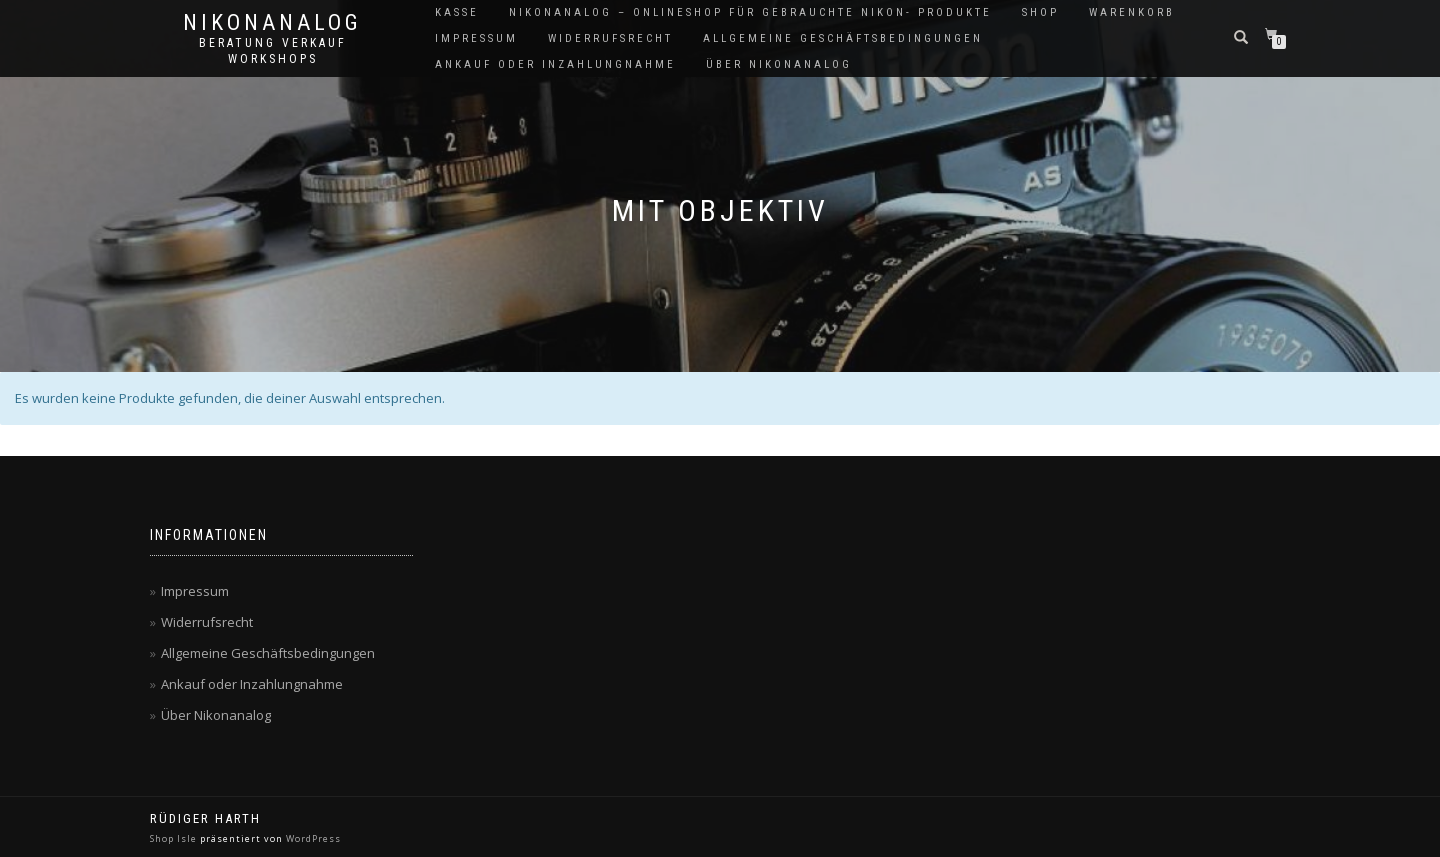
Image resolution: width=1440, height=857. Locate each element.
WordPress (313, 838)
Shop (1040, 12)
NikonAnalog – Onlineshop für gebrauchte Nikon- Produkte (750, 12)
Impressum (476, 38)
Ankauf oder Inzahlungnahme (555, 64)
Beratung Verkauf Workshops (273, 51)
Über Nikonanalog (779, 64)
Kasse (457, 12)
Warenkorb (1132, 12)
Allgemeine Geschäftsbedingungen (843, 38)
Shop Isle (173, 838)
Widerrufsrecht (610, 38)
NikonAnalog (272, 23)
